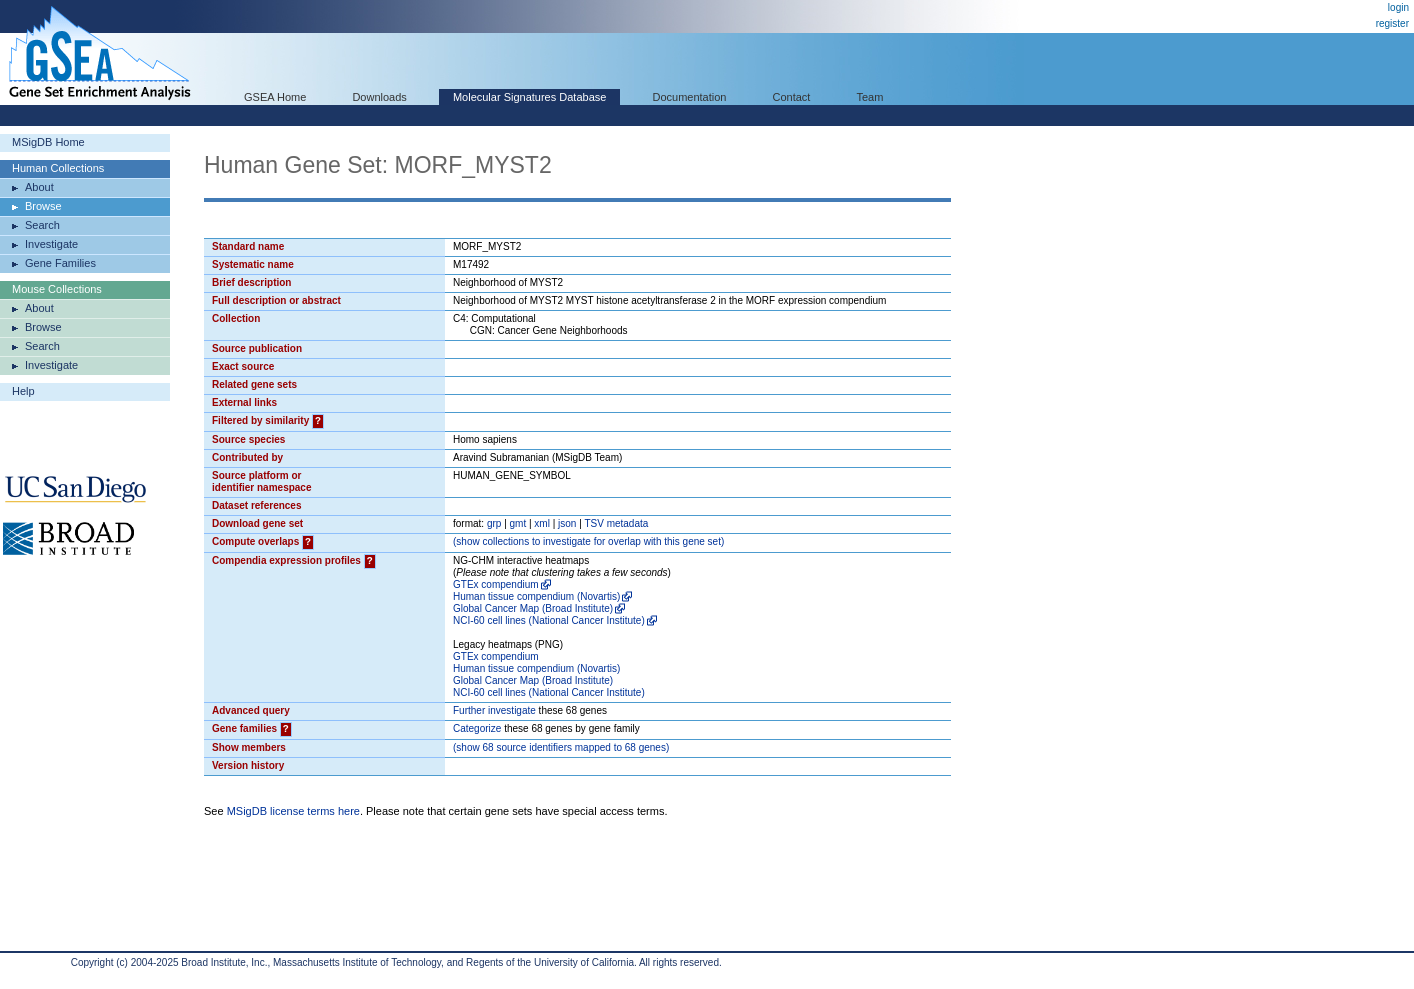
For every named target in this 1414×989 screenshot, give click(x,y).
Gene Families (60, 263)
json (567, 523)
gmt (518, 523)
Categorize (477, 728)
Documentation (689, 97)
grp (494, 523)
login (1398, 7)
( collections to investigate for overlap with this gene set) (588, 541)
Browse (43, 206)
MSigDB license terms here (293, 811)
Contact (792, 97)
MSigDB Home (48, 142)
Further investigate (494, 710)
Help (23, 391)
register (1392, 23)
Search (42, 225)
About (39, 187)
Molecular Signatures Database (529, 97)
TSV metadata (616, 523)
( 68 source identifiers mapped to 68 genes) (561, 747)
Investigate (51, 244)
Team (870, 97)
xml (542, 523)
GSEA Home (275, 97)
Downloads (379, 97)
